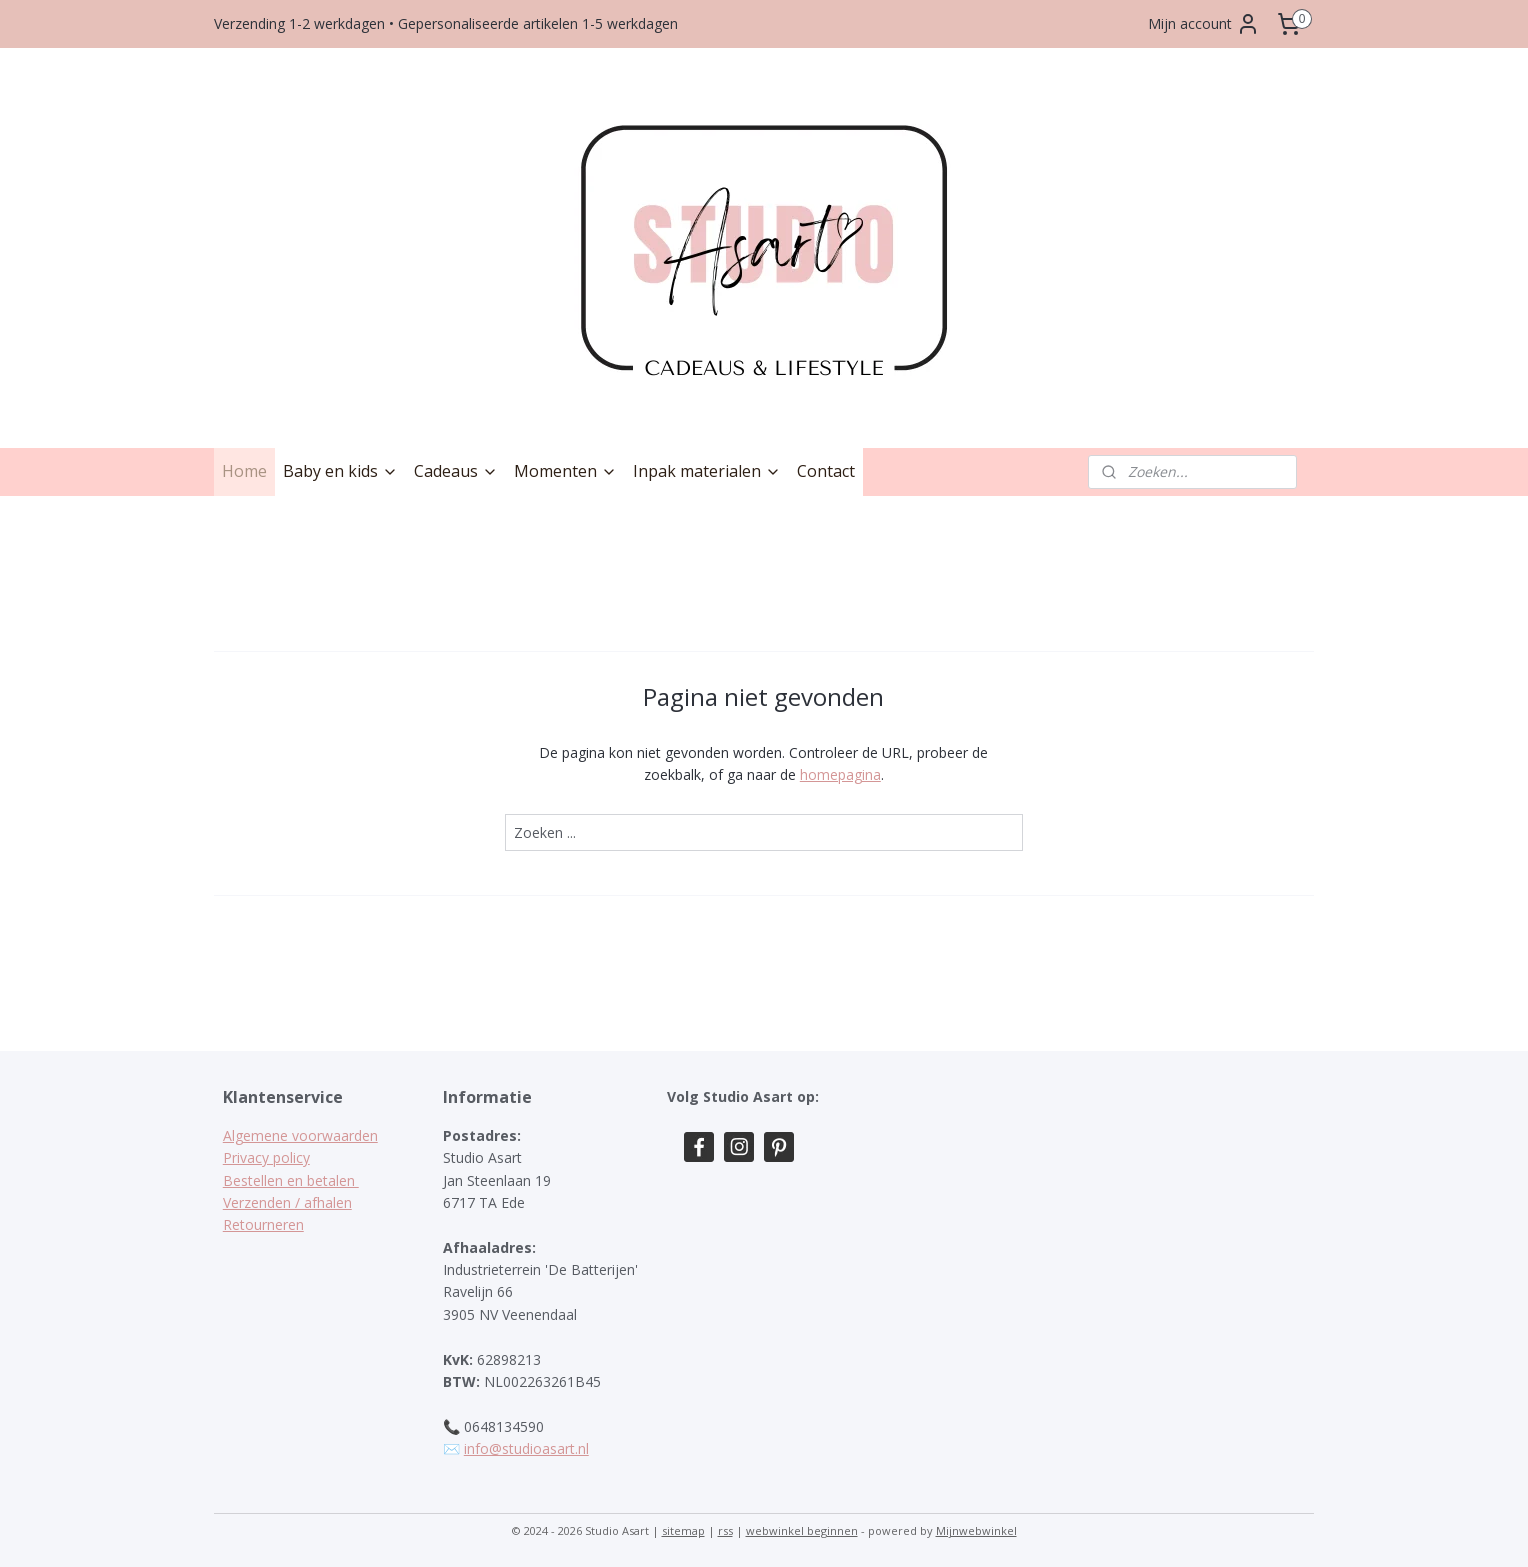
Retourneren (263, 1224)
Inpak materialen (707, 471)
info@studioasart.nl (526, 1448)
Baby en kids (340, 471)
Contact (826, 471)
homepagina (840, 774)
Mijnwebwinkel (976, 1530)
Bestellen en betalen (291, 1180)
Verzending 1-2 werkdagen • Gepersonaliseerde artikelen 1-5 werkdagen (446, 23)
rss (725, 1530)
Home (244, 471)
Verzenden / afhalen (287, 1202)
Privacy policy (266, 1157)
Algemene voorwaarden (300, 1135)
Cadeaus (456, 471)
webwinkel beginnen (802, 1530)
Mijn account (1204, 24)
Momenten (565, 471)
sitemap (683, 1530)
